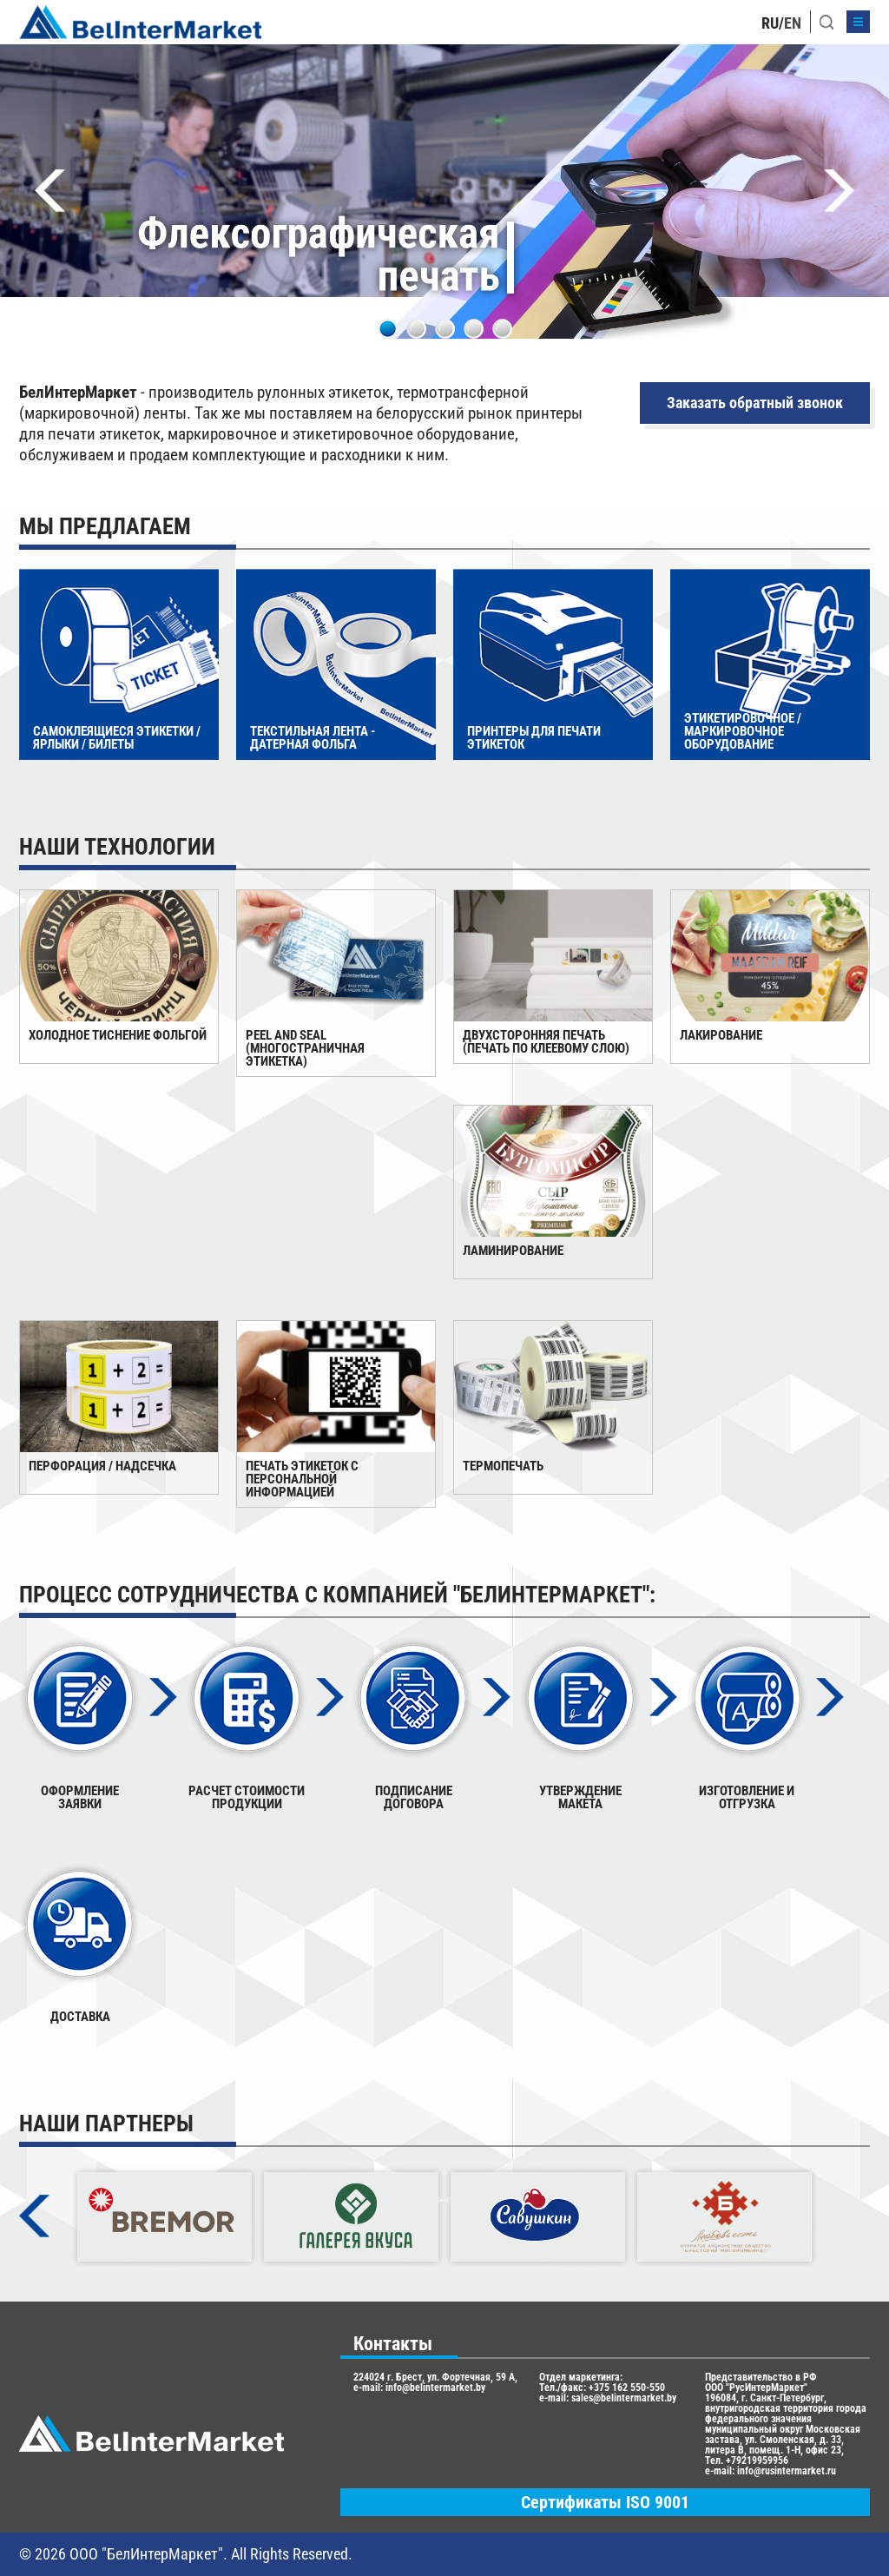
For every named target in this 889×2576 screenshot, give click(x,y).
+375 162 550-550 (627, 2387)
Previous (50, 190)
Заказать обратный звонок (755, 402)
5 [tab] (502, 329)
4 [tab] (474, 329)
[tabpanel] (444, 191)
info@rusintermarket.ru (786, 2471)
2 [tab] (416, 329)
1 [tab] (388, 329)
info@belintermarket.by (435, 2387)
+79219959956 (757, 2460)
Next (839, 190)
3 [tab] (445, 329)
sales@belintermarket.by (623, 2398)
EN (792, 23)
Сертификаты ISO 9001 (605, 2502)
